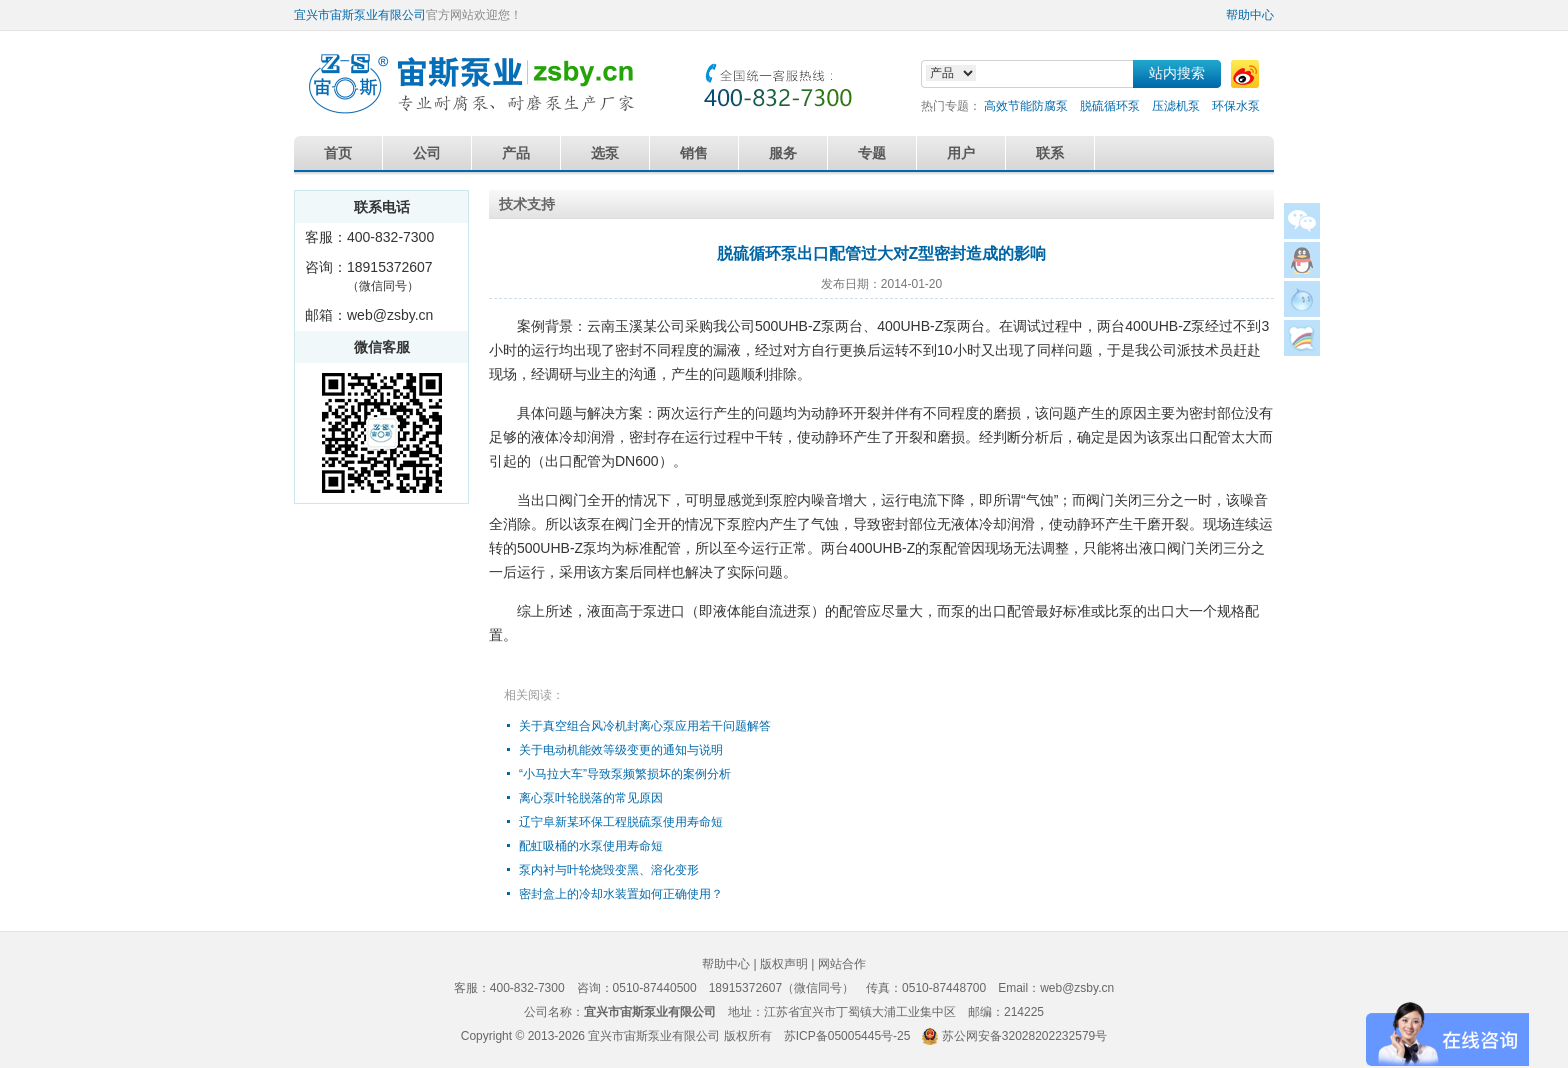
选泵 (605, 153)
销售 (694, 153)
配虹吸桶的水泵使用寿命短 (591, 846)
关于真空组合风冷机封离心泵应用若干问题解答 (645, 726)
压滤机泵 (1176, 106)
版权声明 (784, 964)
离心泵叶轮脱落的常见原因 (591, 798)
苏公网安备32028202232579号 (1024, 1036)
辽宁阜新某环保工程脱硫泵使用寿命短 (621, 822)
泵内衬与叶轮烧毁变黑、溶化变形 (609, 870)
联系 (1050, 153)
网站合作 (842, 964)
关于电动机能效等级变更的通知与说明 (621, 750)
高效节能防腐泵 (1026, 106)
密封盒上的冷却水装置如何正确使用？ (621, 894)
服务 (783, 153)
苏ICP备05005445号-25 (847, 1036)
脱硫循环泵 (1110, 106)
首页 (338, 153)
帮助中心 (1250, 15)
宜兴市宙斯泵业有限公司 (360, 15)
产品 (516, 153)
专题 (872, 153)
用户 (961, 153)
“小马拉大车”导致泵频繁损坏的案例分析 (625, 774)
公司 (427, 153)
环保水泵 (1236, 106)
